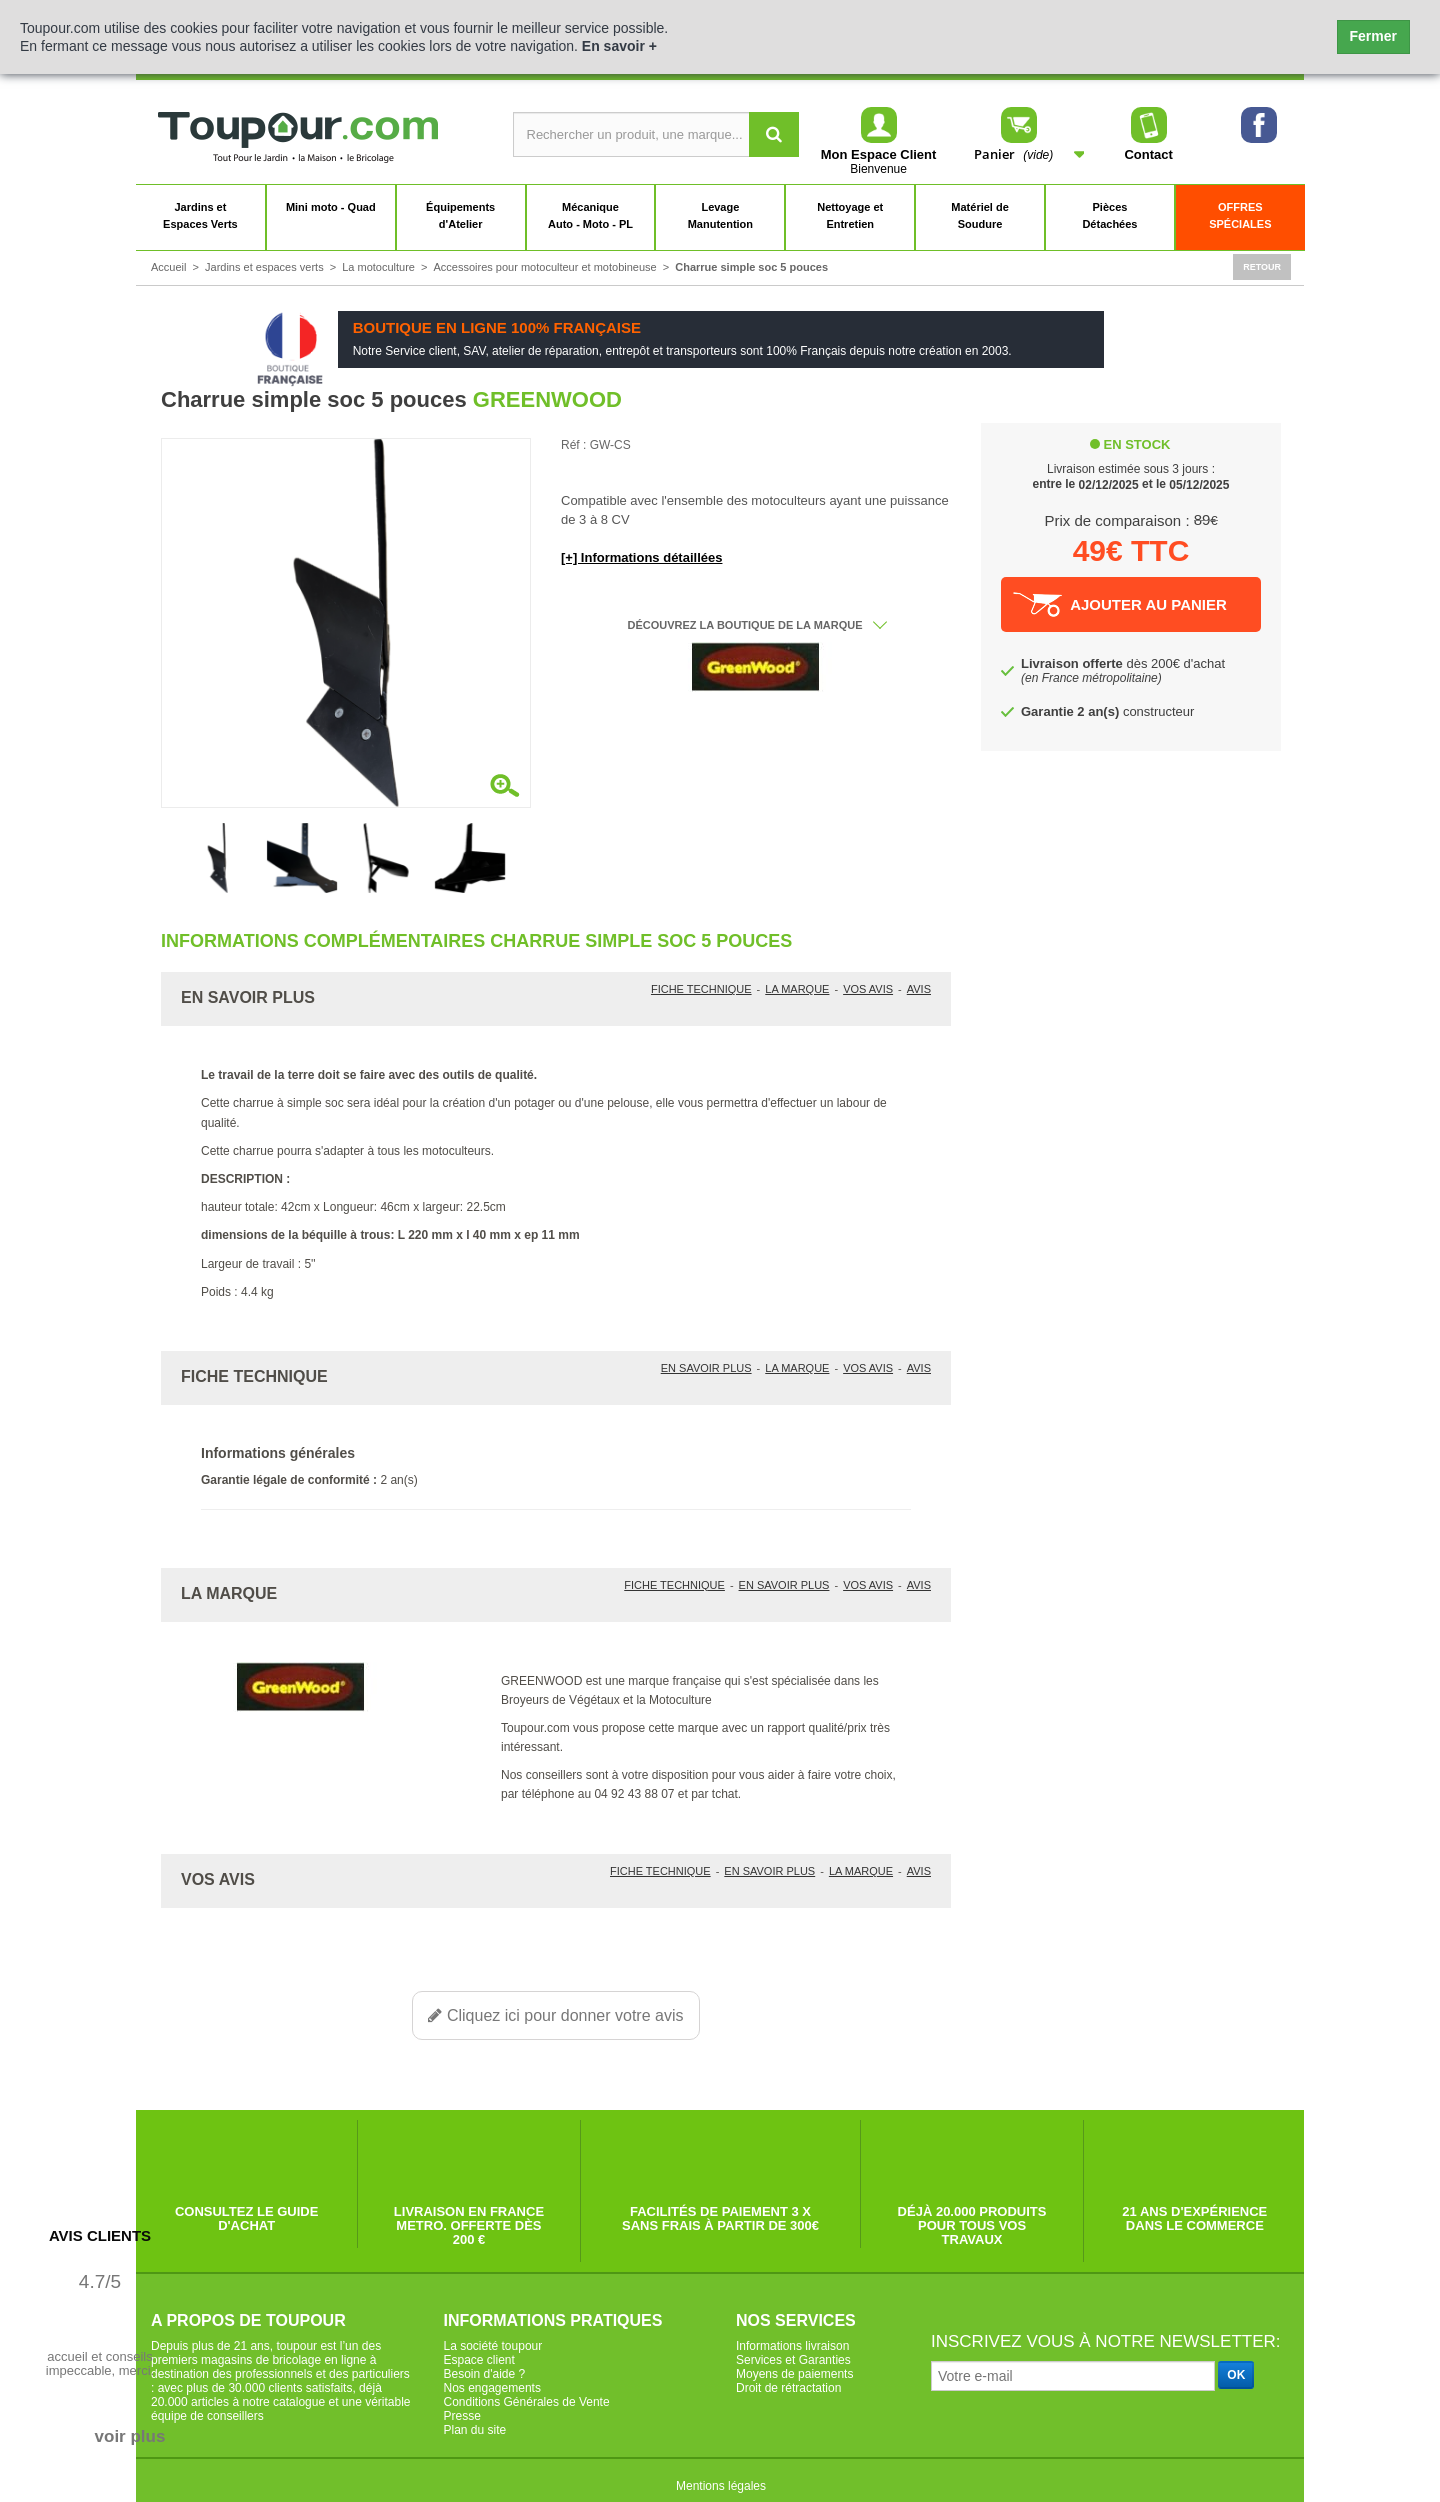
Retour (1262, 267)
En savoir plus (706, 1368)
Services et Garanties (793, 2360)
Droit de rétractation (788, 2388)
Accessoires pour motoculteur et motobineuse (545, 267)
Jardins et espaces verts (264, 267)
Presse (462, 2416)
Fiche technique (701, 989)
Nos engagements (492, 2388)
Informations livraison (792, 2346)
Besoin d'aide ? (485, 2374)
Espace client (479, 2360)
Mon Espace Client (879, 154)
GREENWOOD (547, 399)
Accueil (168, 267)
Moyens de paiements (794, 2374)
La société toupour (493, 2346)
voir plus (130, 2436)
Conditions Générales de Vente (527, 2402)
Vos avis (868, 989)
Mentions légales (721, 2486)
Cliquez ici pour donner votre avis (555, 2015)
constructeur (1107, 712)
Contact (1149, 126)
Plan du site (475, 2430)
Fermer (1373, 36)
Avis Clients (100, 2235)
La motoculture (378, 267)
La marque (797, 989)
